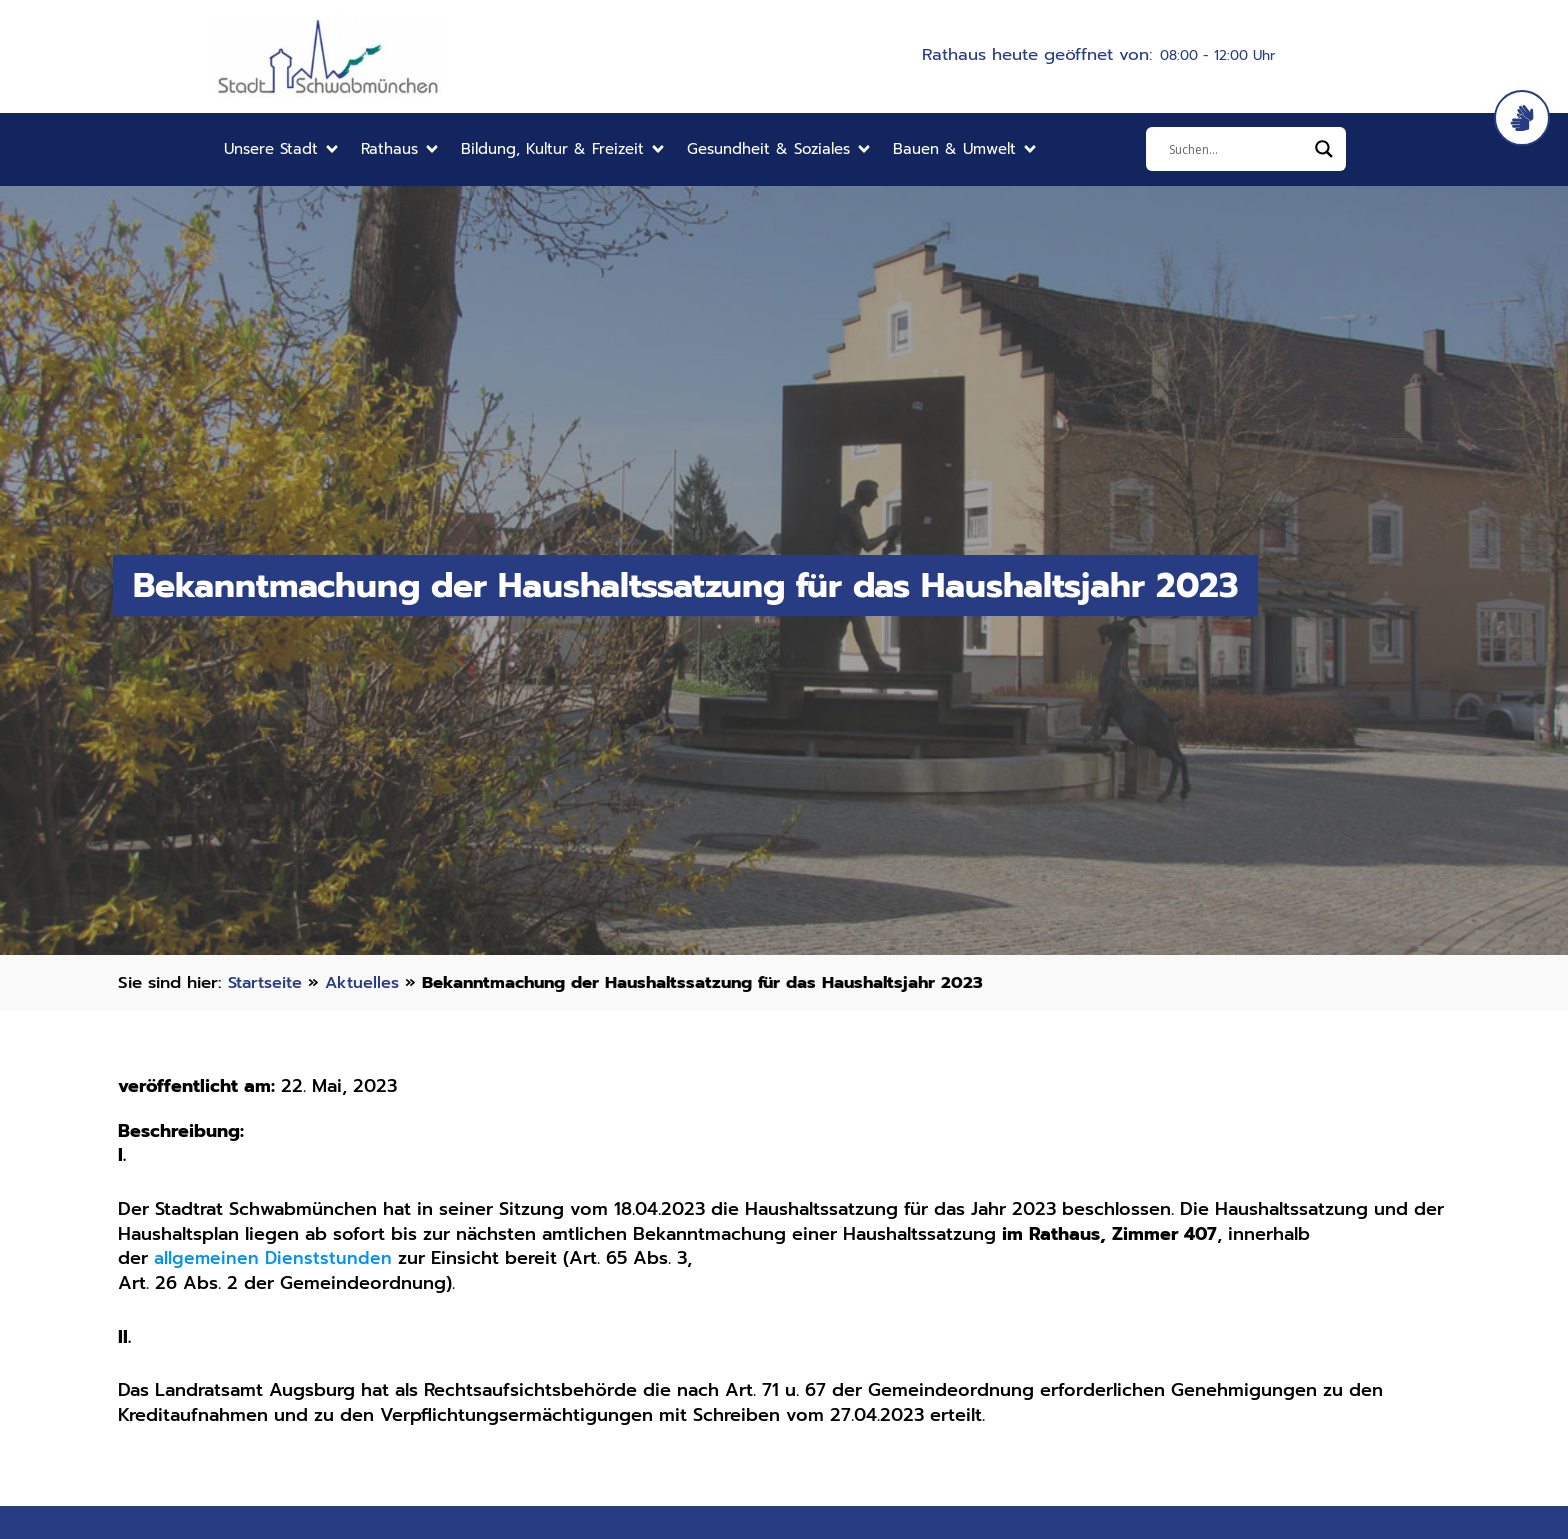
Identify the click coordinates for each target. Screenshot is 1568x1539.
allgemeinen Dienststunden (274, 1258)
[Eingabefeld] (1237, 149)
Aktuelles (368, 982)
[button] (282, 149)
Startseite (267, 982)
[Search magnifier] (1324, 149)
